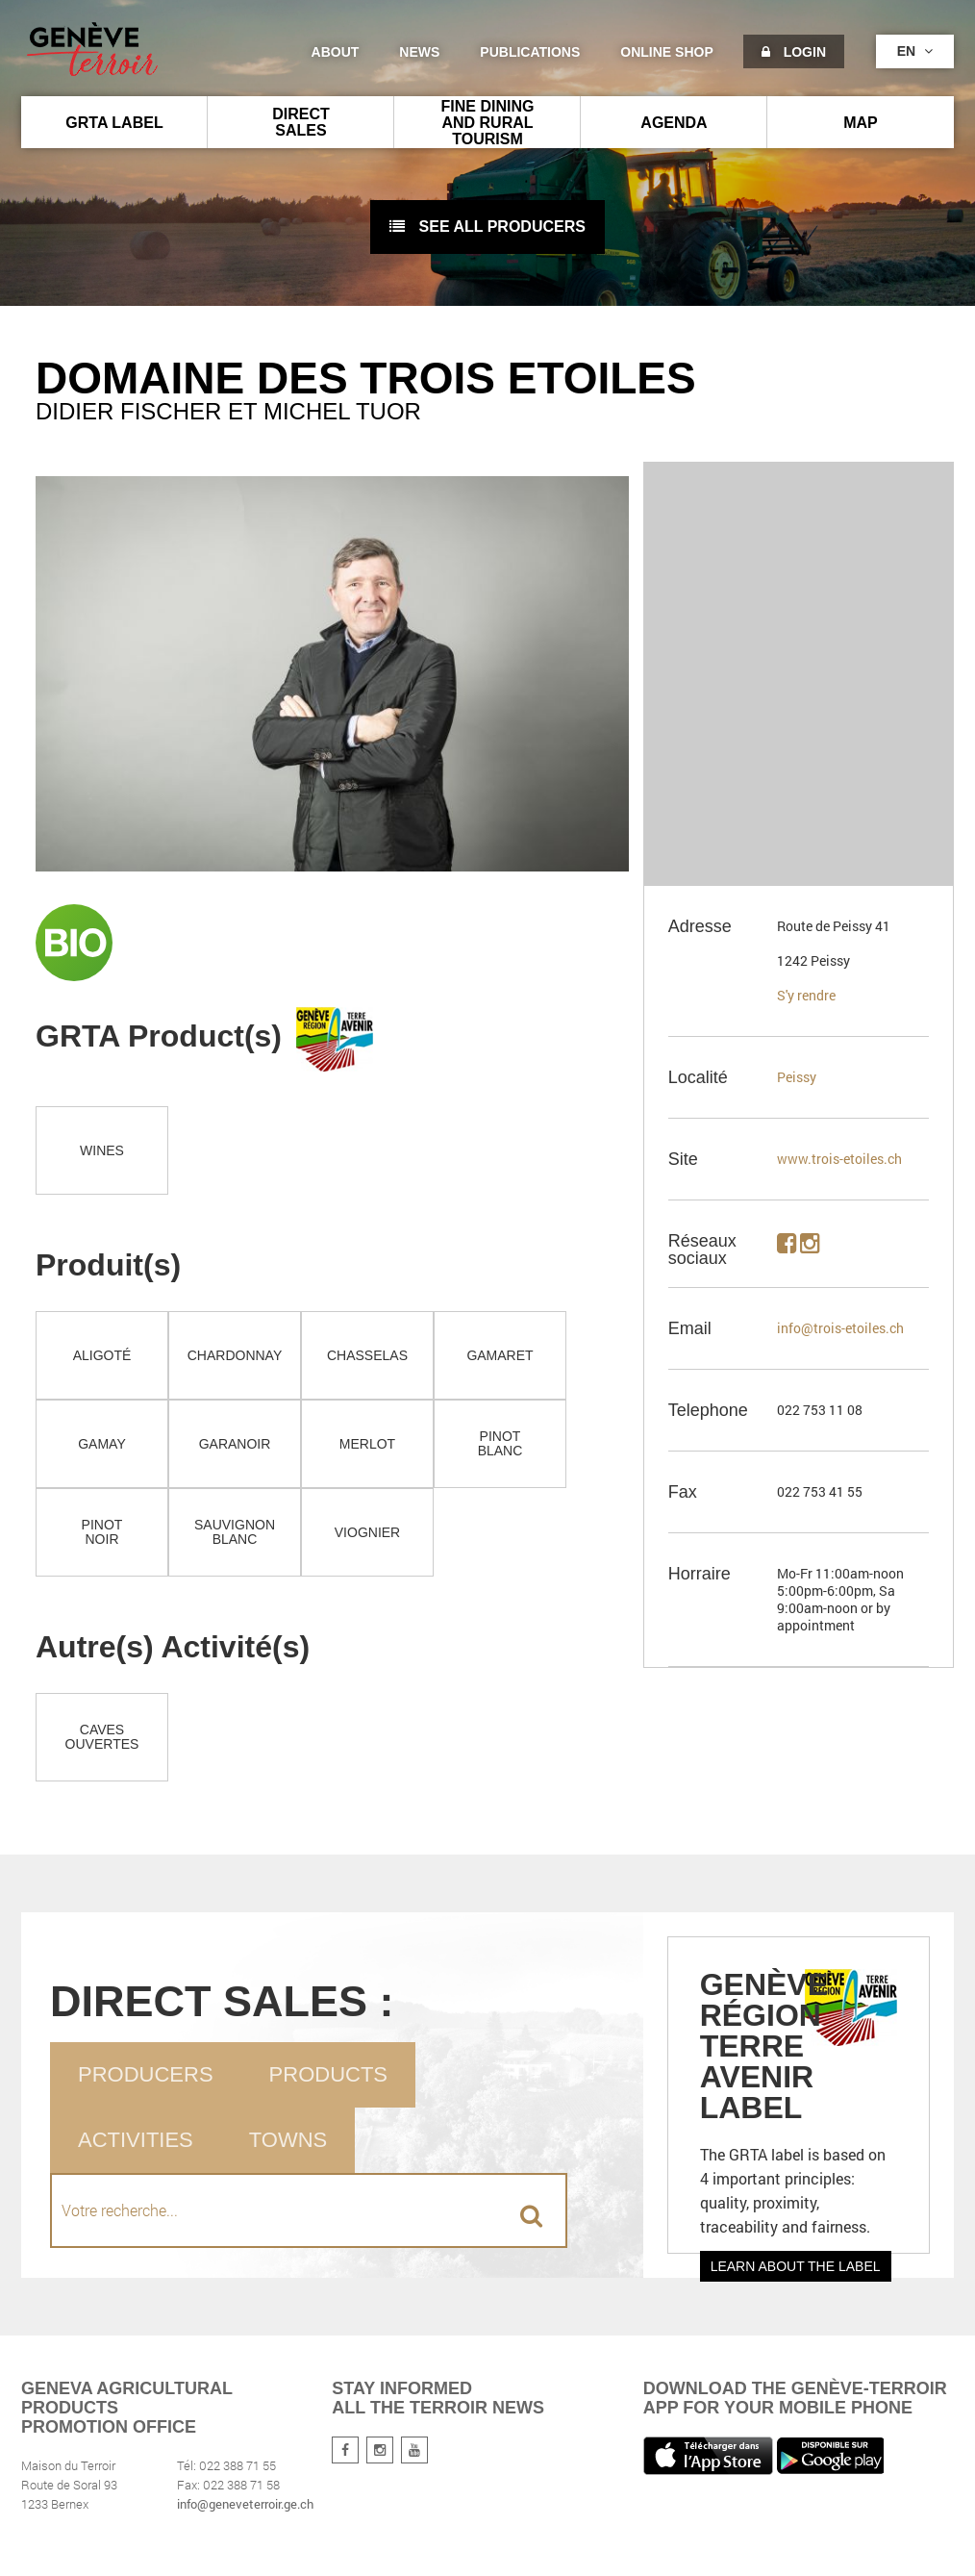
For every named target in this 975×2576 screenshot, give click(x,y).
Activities (135, 2140)
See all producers (487, 226)
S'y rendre (806, 995)
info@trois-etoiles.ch (840, 1328)
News (419, 52)
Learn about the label (796, 2266)
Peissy (796, 1077)
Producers (145, 2074)
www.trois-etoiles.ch (839, 1158)
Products (328, 2074)
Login (794, 52)
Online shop (666, 52)
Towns (288, 2140)
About (336, 52)
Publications (530, 52)
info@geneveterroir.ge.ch (245, 2504)
